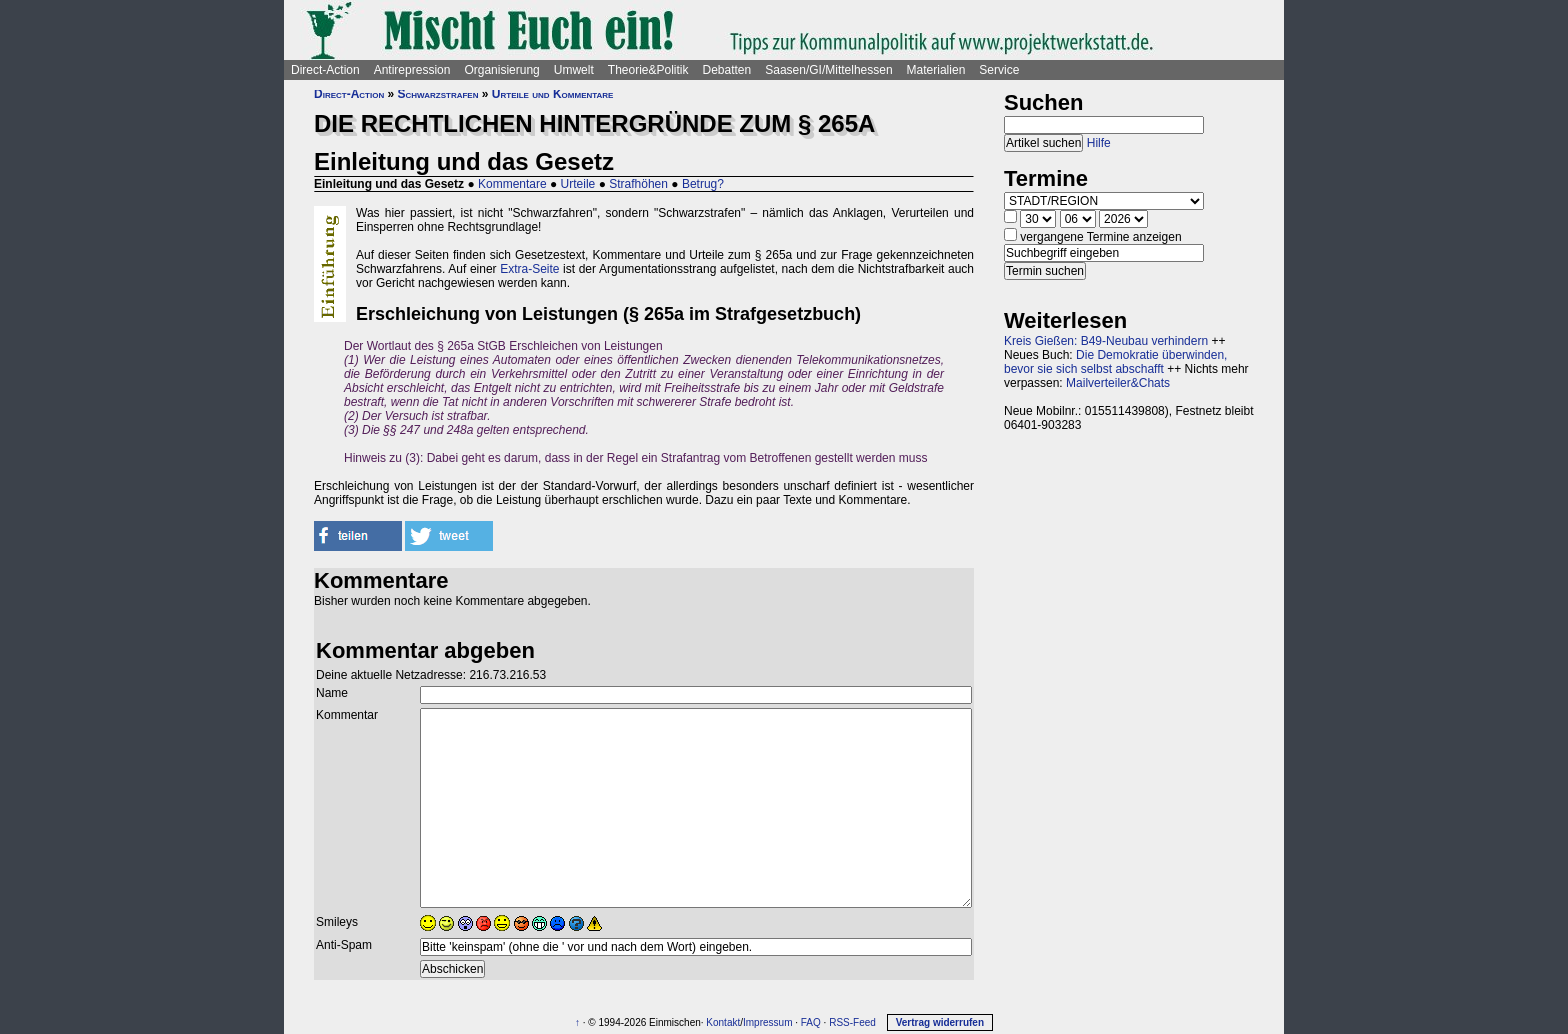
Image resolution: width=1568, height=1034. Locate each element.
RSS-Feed (852, 1022)
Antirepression (412, 70)
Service (999, 70)
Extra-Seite (529, 269)
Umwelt (574, 70)
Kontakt (723, 1022)
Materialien (936, 70)
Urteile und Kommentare (553, 94)
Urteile (578, 184)
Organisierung (501, 70)
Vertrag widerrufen (940, 1022)
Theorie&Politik (648, 70)
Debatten (727, 70)
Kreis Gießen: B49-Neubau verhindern (1106, 341)
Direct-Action (325, 70)
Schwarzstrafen (438, 94)
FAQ (811, 1022)
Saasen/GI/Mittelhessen (828, 70)
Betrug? (703, 184)
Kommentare (512, 184)
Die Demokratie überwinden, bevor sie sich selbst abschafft (1115, 362)
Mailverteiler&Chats (1118, 383)
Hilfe (1099, 143)
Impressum (767, 1022)
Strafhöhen (638, 184)
